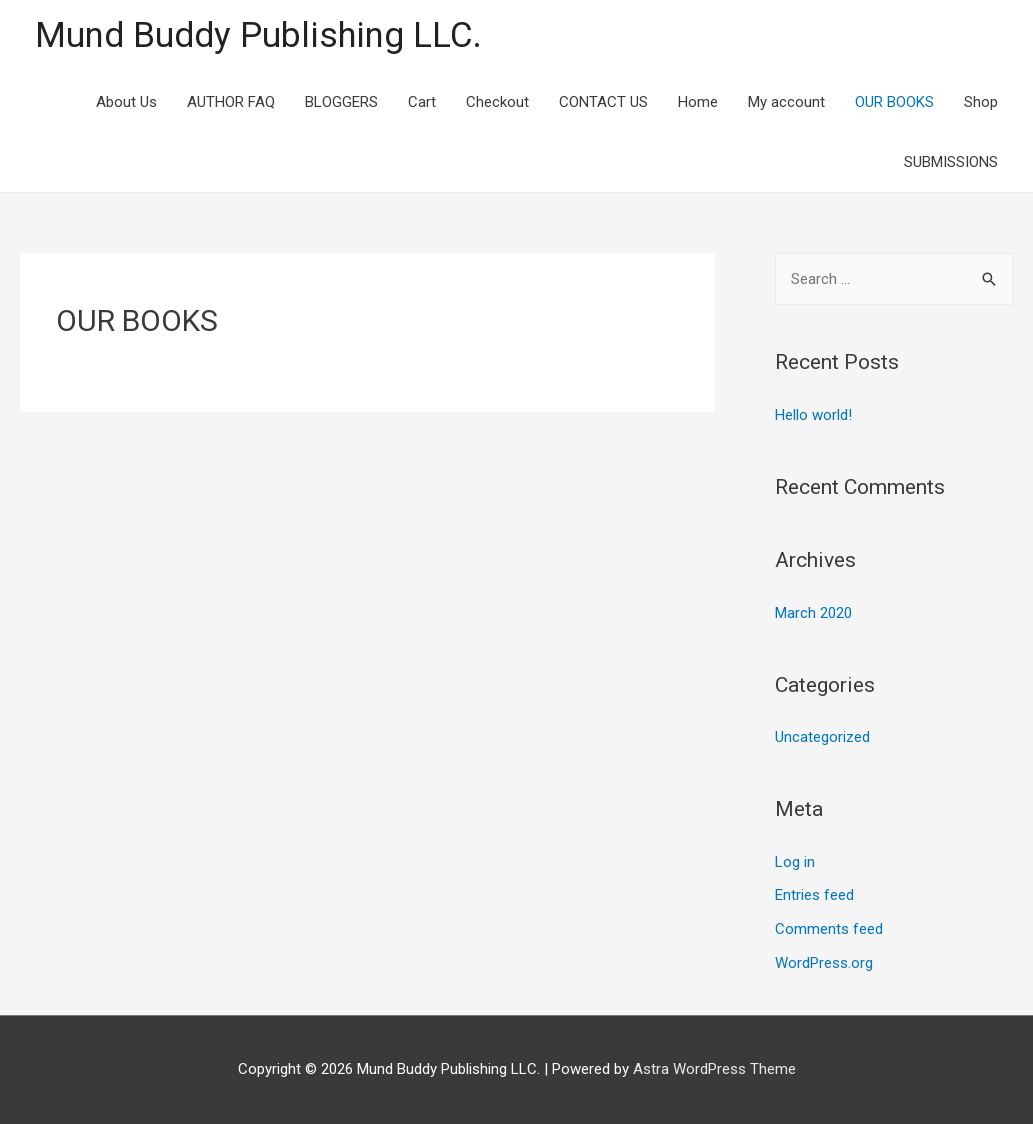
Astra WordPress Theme (714, 1069)
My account (786, 102)
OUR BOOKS (894, 102)
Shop (981, 102)
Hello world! (813, 415)
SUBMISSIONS (951, 162)
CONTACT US (603, 102)
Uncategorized (822, 737)
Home (698, 102)
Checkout (497, 102)
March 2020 (813, 613)
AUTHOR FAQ (231, 102)
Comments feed (829, 929)
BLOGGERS (341, 102)
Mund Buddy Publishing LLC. (258, 35)
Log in (795, 862)
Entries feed (814, 895)
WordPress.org (824, 963)
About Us (126, 102)
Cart (422, 102)
